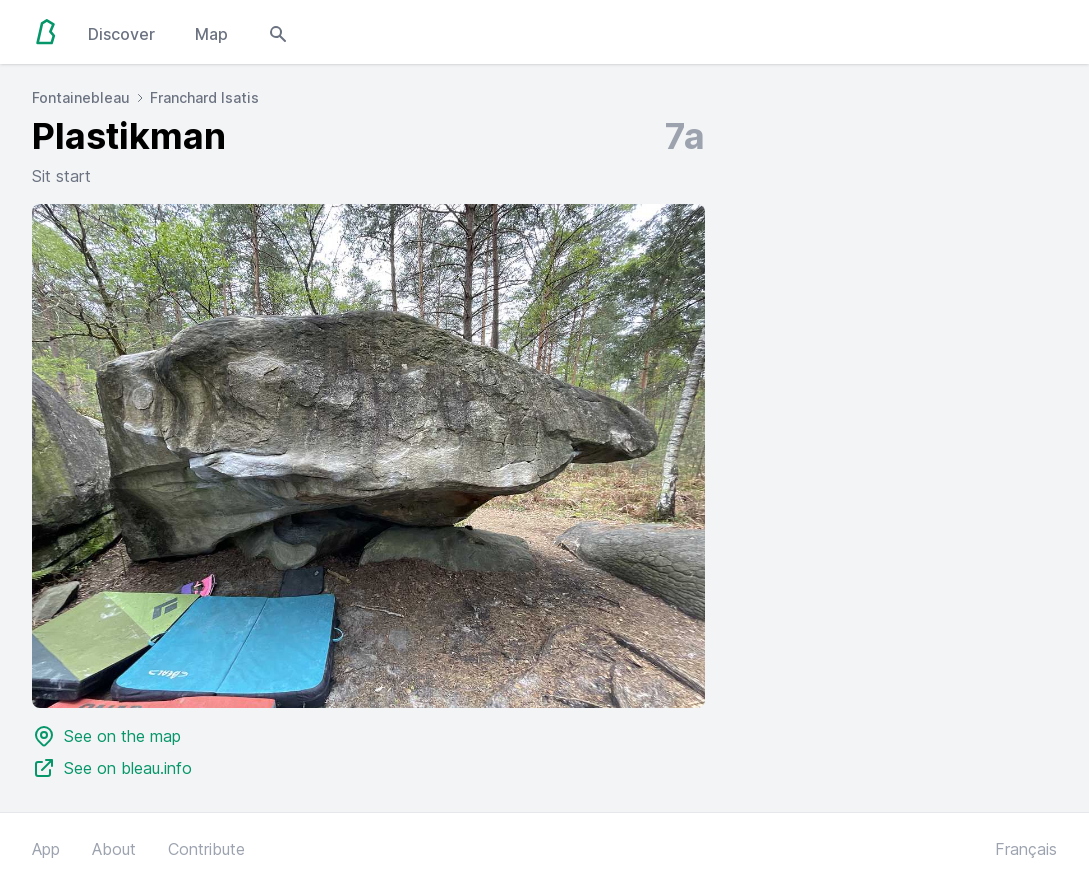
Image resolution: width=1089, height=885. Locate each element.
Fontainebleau (81, 97)
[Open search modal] (278, 32)
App (46, 849)
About (114, 849)
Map (211, 34)
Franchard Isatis (204, 97)
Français (1026, 849)
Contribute (206, 849)
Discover (121, 34)
